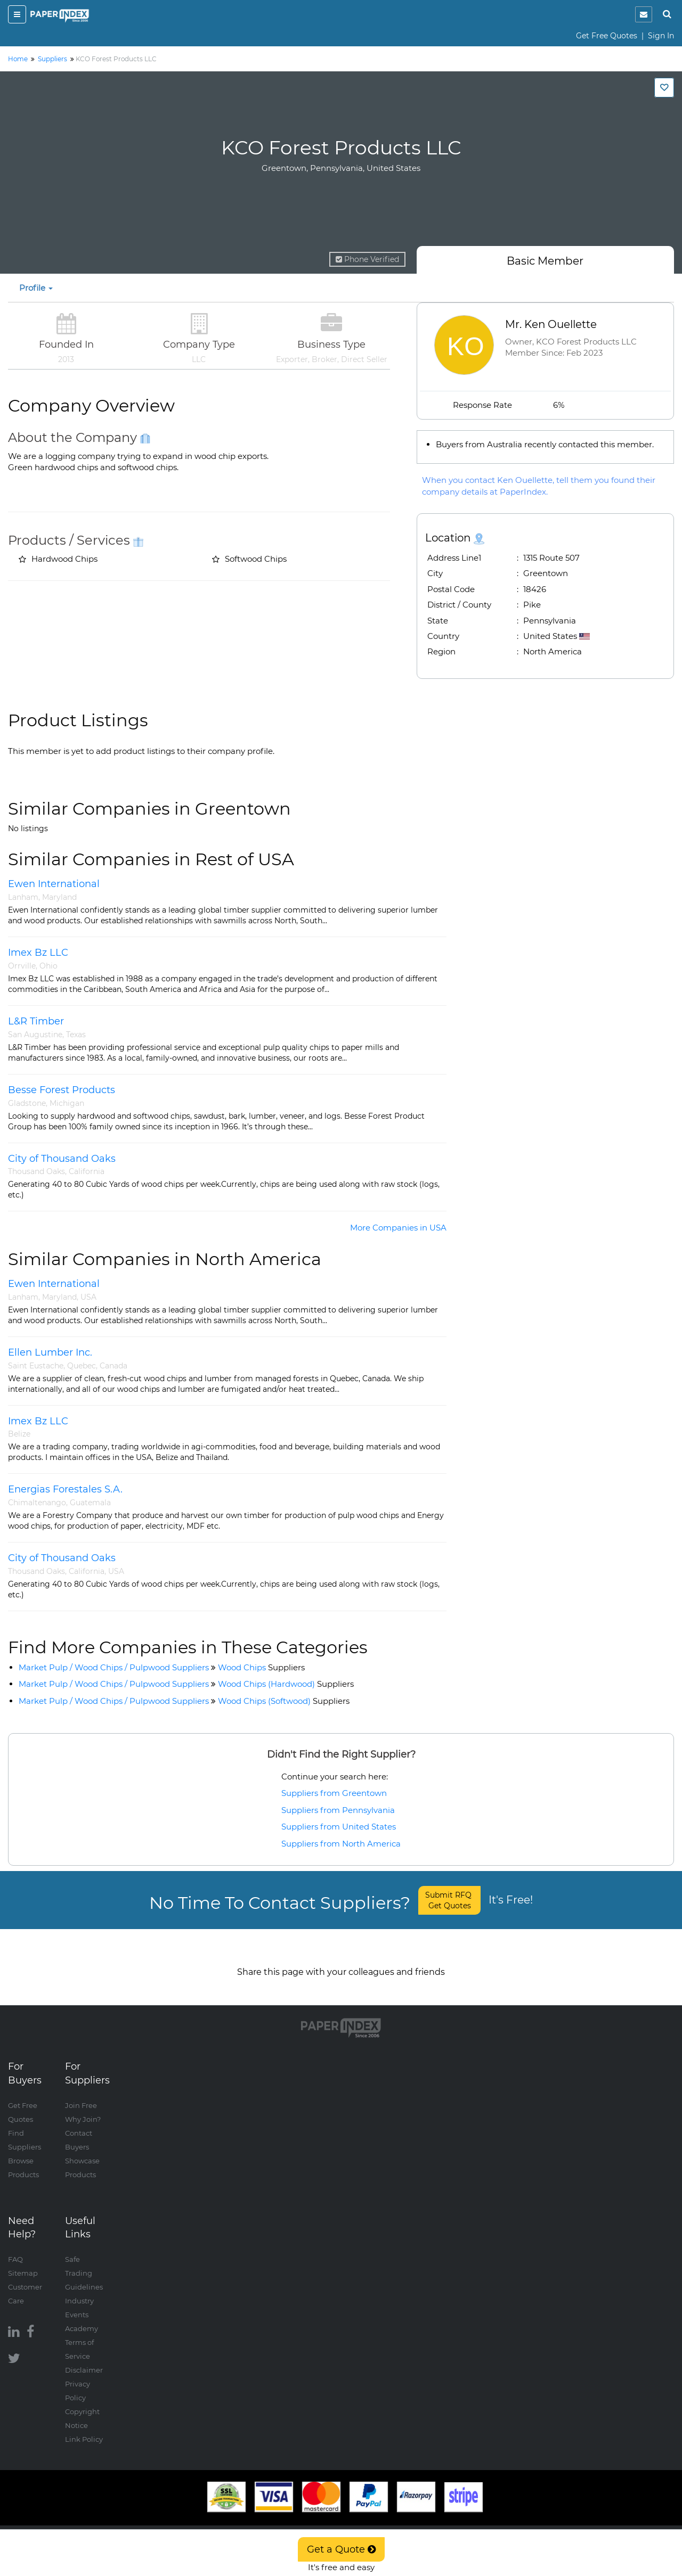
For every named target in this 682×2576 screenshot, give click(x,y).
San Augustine (35, 1034)
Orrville (22, 966)
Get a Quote (341, 2549)
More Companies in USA (398, 1228)
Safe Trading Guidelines (84, 2262)
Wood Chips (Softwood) (284, 1701)
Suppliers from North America (341, 1844)
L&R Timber (36, 1021)
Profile (36, 288)
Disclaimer (84, 2359)
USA (88, 1297)
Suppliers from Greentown (334, 1793)
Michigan (67, 1103)
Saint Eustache (35, 1366)
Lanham (23, 897)
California (86, 1171)
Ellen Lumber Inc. (50, 1352)
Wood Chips (261, 1667)
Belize (19, 1434)
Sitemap (23, 2262)
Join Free (81, 2094)
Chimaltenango (37, 1502)
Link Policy (84, 2428)
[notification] (643, 14)
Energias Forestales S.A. (65, 1489)
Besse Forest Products (61, 1090)
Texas (76, 1034)
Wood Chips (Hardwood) (286, 1684)
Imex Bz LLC (38, 952)
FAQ (15, 2248)
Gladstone (27, 1103)
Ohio (48, 966)
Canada (113, 1366)
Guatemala (90, 1502)
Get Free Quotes (606, 35)
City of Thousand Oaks (62, 1158)
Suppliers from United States (338, 1827)
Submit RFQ (449, 1900)
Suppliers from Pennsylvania (338, 1810)
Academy (81, 2317)
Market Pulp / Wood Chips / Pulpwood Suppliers (114, 1667)
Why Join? (83, 2108)
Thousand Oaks (36, 1171)
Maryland (59, 897)
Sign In (661, 35)
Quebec (81, 1366)
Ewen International (54, 884)
